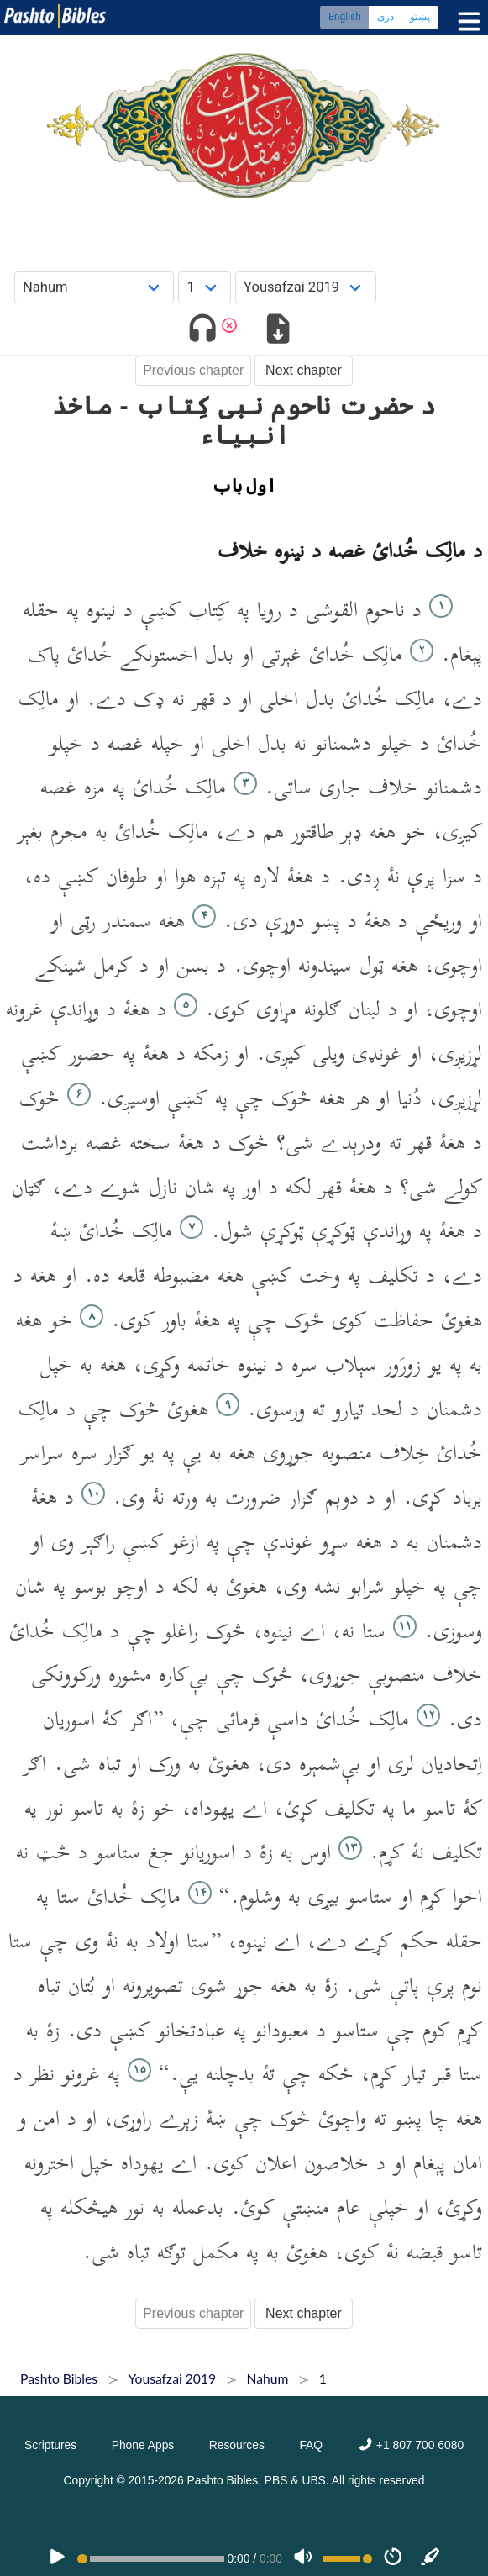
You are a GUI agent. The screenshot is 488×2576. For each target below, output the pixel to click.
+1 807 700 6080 (411, 2445)
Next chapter (303, 370)
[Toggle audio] (202, 331)
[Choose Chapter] (204, 287)
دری (385, 17)
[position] (150, 2558)
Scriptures (50, 2445)
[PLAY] (57, 2558)
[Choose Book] (94, 287)
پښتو (420, 17)
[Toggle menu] (465, 21)
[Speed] (393, 2558)
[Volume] (303, 2558)
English (344, 17)
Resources (237, 2445)
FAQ (311, 2445)
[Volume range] (347, 2558)
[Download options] (278, 331)
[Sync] (431, 2558)
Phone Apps (143, 2445)
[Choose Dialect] (305, 287)
